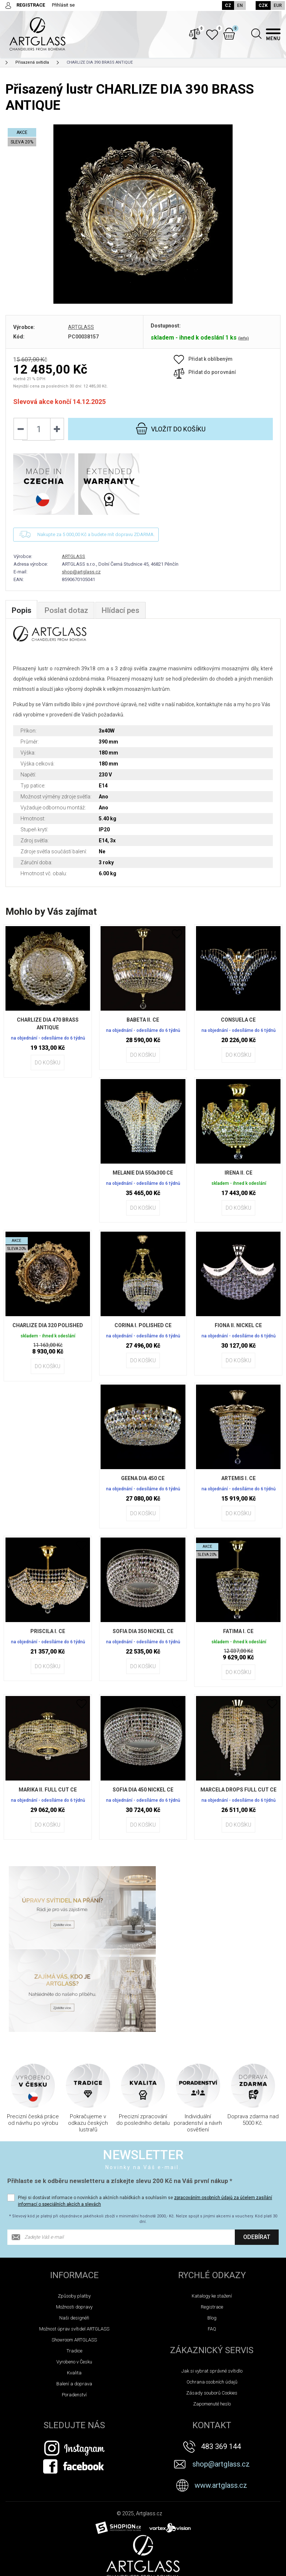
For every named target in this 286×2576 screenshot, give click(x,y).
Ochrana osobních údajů (212, 2307)
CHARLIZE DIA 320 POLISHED (47, 1333)
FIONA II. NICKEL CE (238, 1333)
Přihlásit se (63, 5)
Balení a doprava (74, 2308)
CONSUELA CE (238, 1027)
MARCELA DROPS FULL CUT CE (238, 1801)
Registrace (212, 2232)
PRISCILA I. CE (47, 1638)
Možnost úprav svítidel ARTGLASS (74, 2254)
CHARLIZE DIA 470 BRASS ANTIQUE (48, 1031)
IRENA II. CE (238, 1180)
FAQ (212, 2254)
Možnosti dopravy (74, 2232)
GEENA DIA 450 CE (143, 1486)
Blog (212, 2243)
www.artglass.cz (221, 2410)
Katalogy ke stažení (212, 2221)
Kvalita (74, 2297)
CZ (227, 5)
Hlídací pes (124, 617)
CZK (263, 5)
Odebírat (256, 2161)
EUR (278, 5)
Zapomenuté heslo (212, 2329)
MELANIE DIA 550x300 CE (143, 1180)
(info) (243, 345)
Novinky (16, 2539)
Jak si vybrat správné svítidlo (211, 2296)
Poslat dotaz (68, 617)
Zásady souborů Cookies (211, 2318)
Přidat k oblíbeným (203, 366)
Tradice (74, 2276)
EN (239, 5)
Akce (13, 2554)
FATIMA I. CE (238, 1638)
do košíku (170, 436)
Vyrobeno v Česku (74, 2286)
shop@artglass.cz (81, 579)
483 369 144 (221, 2371)
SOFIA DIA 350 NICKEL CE (143, 1638)
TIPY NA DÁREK (25, 2568)
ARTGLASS (81, 334)
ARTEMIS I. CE (238, 1486)
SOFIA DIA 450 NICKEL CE (143, 1797)
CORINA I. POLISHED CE (143, 1333)
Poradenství (74, 2319)
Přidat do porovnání (205, 379)
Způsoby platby (74, 2221)
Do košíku (47, 1070)
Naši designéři (74, 2243)
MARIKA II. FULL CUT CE (48, 1797)
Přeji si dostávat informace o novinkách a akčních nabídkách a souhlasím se (145, 2126)
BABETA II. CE (143, 1027)
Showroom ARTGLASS (74, 2265)
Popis (21, 617)
